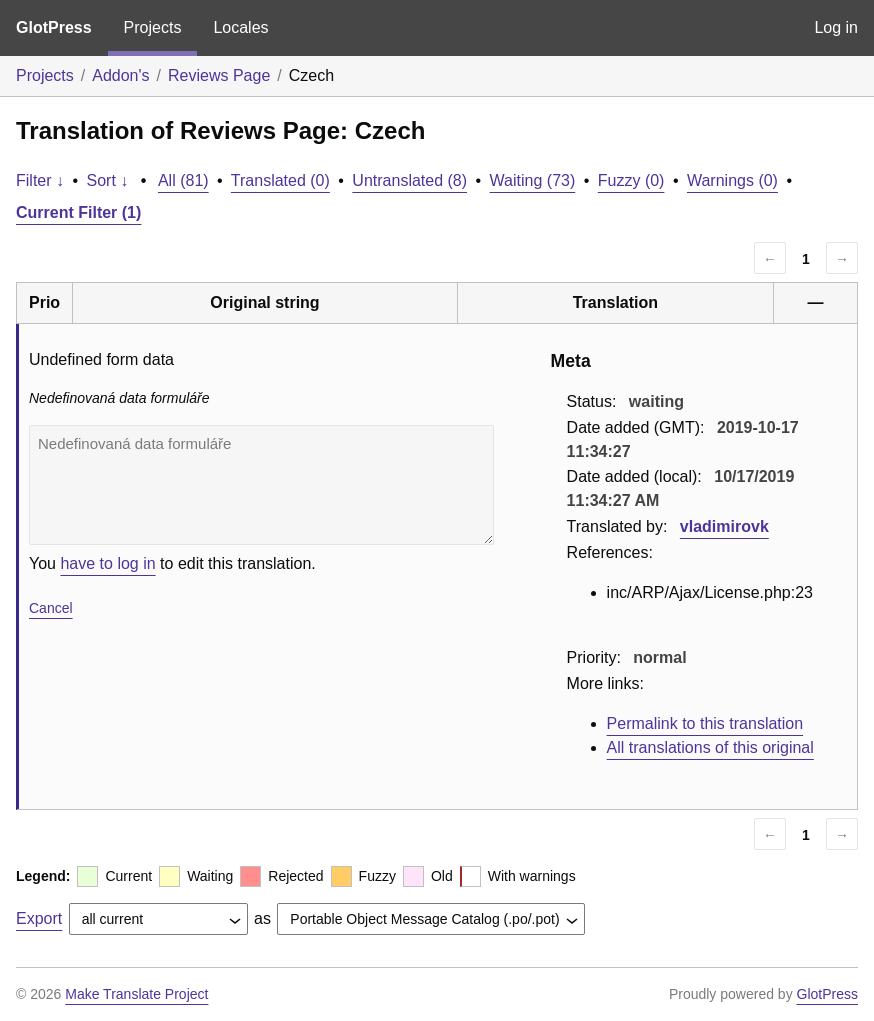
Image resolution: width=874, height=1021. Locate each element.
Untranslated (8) (409, 180)
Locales (240, 27)
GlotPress (54, 27)
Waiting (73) (533, 180)
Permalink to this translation (705, 723)
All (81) (183, 180)
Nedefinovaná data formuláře (261, 485)
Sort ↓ (108, 180)
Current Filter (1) (78, 212)
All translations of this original (710, 747)
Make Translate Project (136, 994)
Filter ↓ (40, 180)
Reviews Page (219, 75)
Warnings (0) (732, 180)
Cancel (51, 608)
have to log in (107, 563)
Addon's (120, 75)
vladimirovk (724, 526)
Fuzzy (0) (631, 180)
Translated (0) (280, 180)
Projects (153, 27)
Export (39, 918)
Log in (836, 27)
